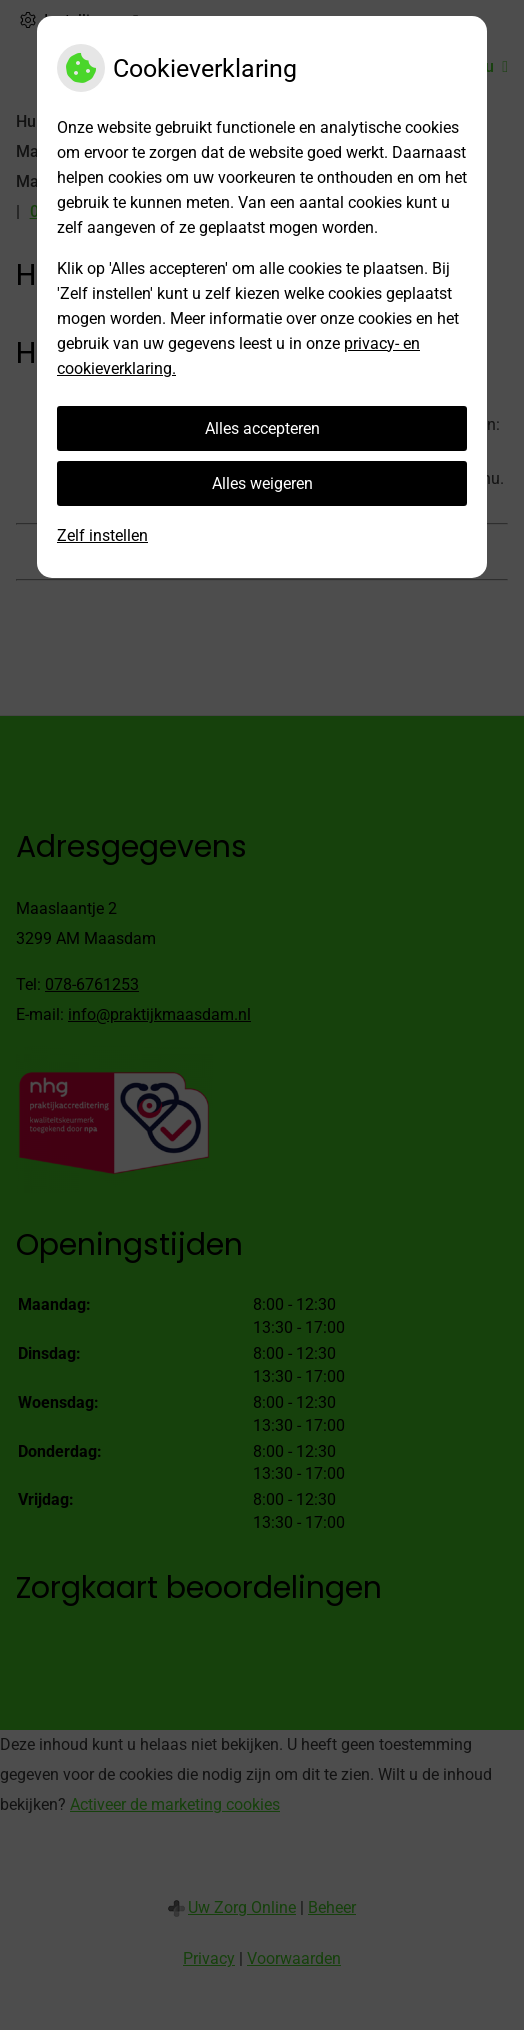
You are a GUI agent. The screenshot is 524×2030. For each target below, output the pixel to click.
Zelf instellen (102, 535)
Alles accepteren (262, 428)
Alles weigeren (262, 483)
